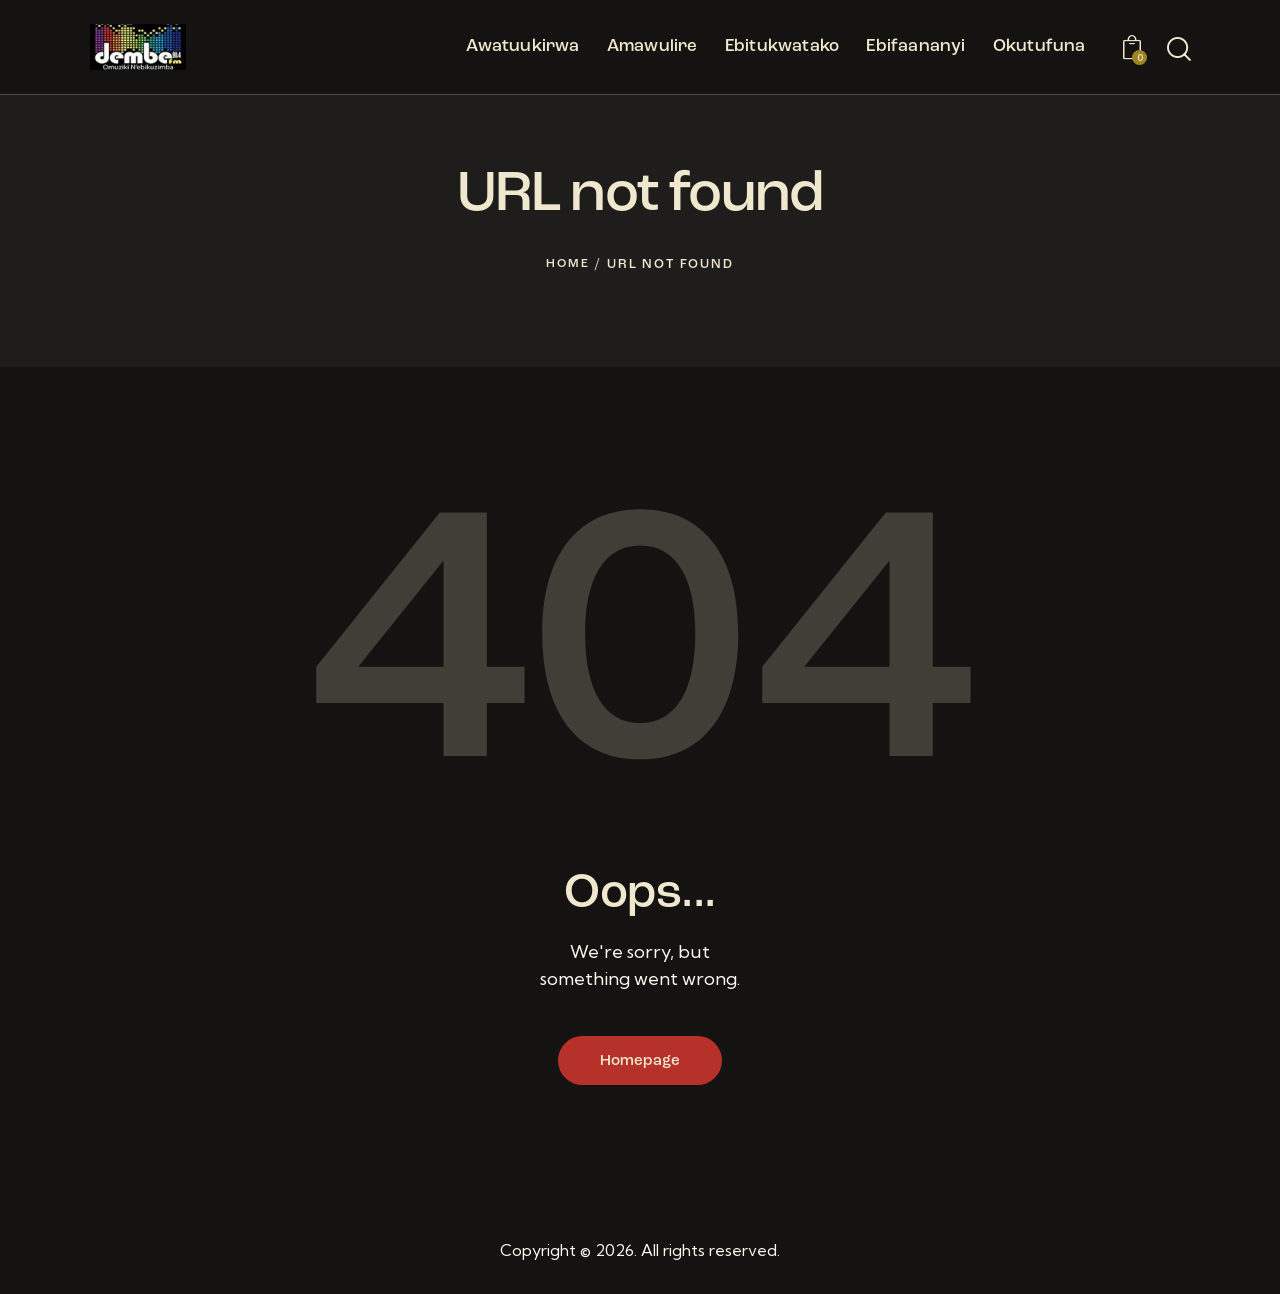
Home (568, 264)
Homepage (640, 1063)
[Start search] (1179, 50)
